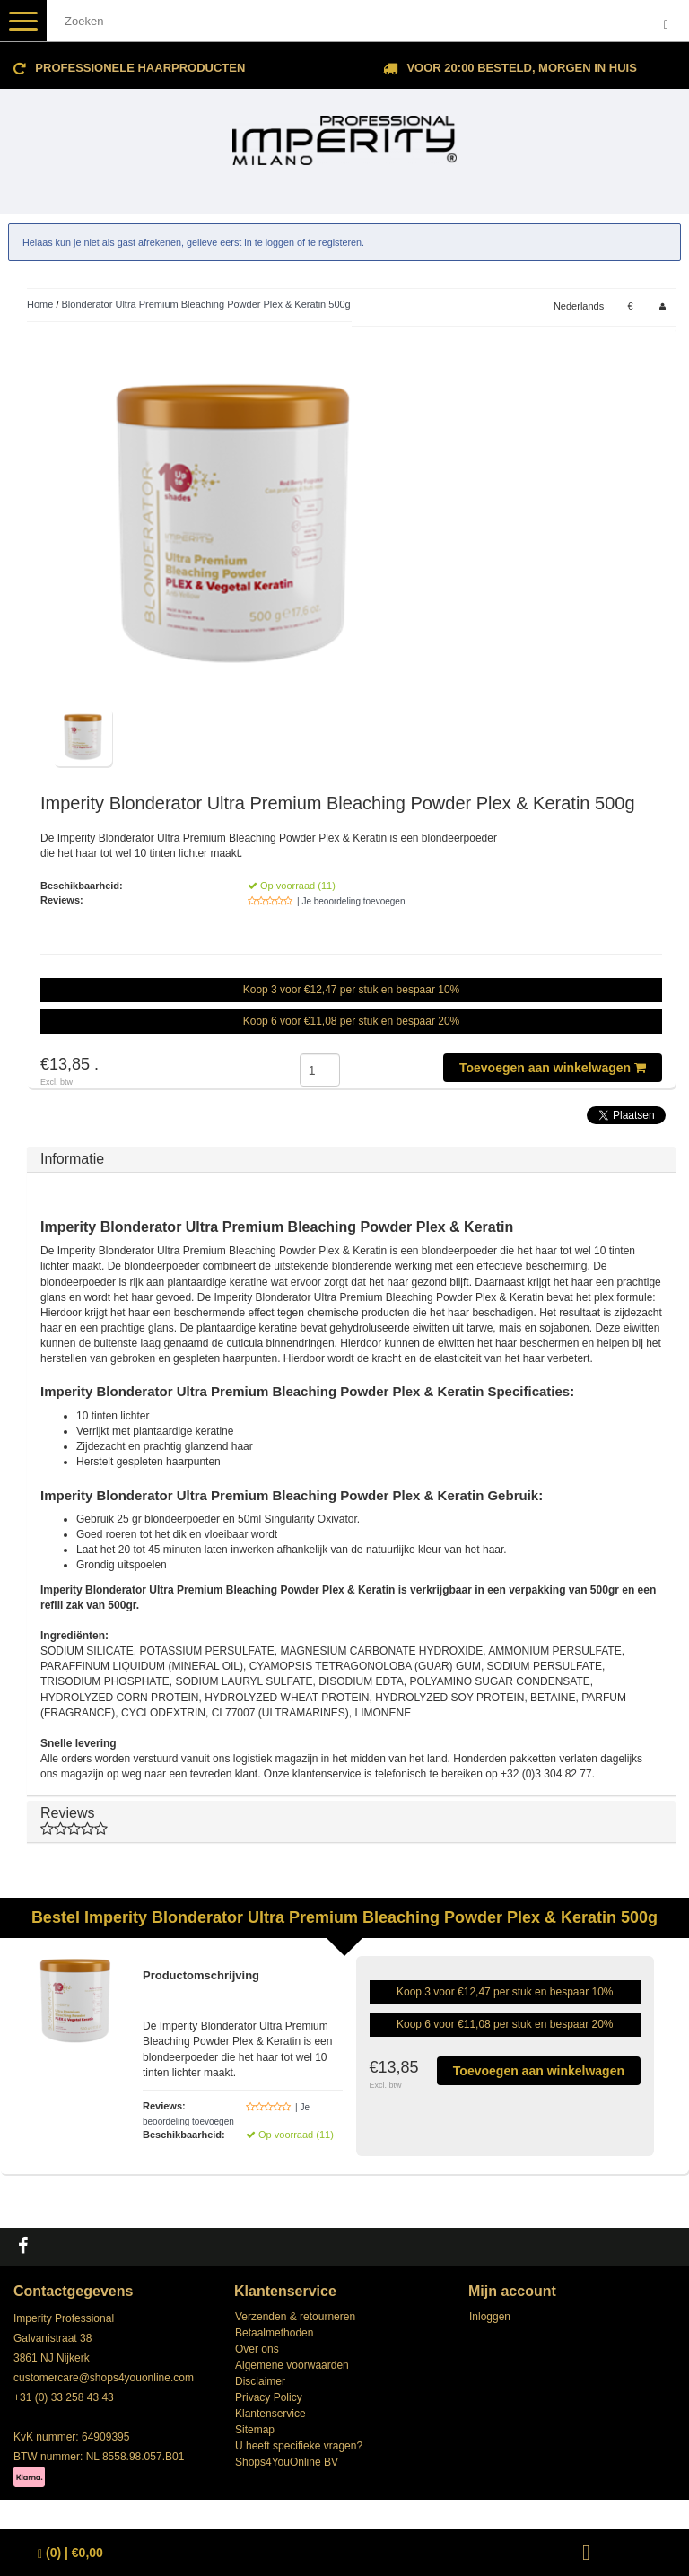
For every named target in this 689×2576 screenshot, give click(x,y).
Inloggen (489, 2316)
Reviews (351, 1821)
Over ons (257, 2349)
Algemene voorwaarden (292, 2365)
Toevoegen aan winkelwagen (552, 1068)
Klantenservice (270, 2413)
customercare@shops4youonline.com (103, 2377)
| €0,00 (70, 2553)
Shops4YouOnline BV (286, 2462)
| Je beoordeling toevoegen (351, 901)
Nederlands (579, 306)
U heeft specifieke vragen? (298, 2446)
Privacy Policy (268, 2397)
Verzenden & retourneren (295, 2316)
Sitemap (255, 2429)
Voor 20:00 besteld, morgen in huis (521, 67)
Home (40, 304)
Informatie (72, 1158)
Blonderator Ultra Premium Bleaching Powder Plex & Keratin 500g (206, 304)
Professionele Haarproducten (140, 67)
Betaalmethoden (274, 2333)
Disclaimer (260, 2381)
